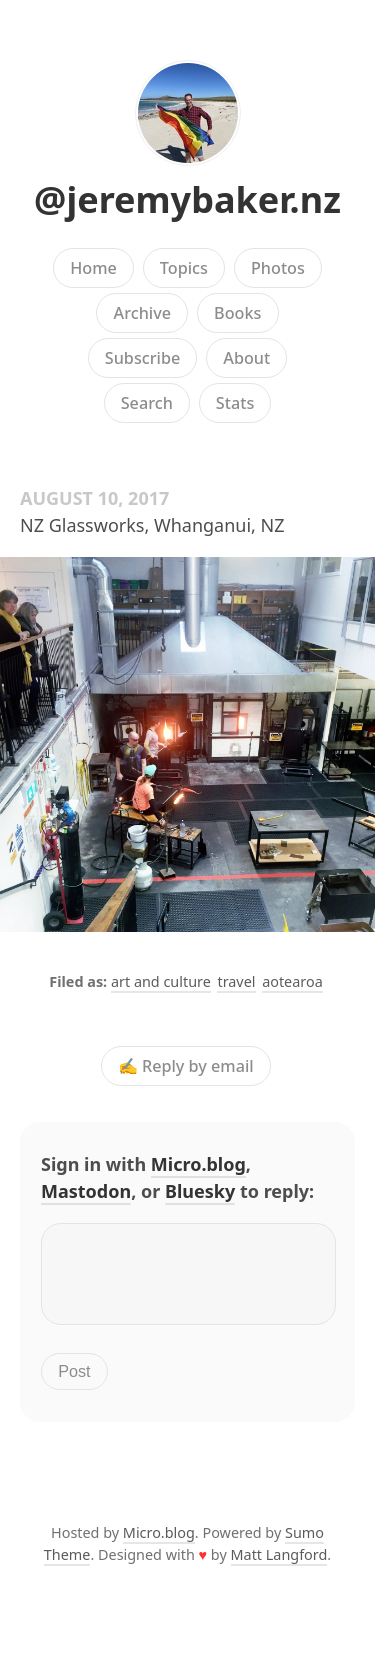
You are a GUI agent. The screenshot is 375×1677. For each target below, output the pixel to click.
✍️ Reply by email (186, 1066)
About (246, 358)
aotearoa (292, 981)
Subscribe (142, 358)
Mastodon (86, 1191)
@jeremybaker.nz (187, 199)
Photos (278, 268)
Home (93, 268)
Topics (184, 268)
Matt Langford (279, 1566)
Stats (235, 403)
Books (237, 313)
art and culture (161, 981)
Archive (142, 313)
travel (236, 981)
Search (147, 403)
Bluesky (200, 1191)
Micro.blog (198, 1164)
